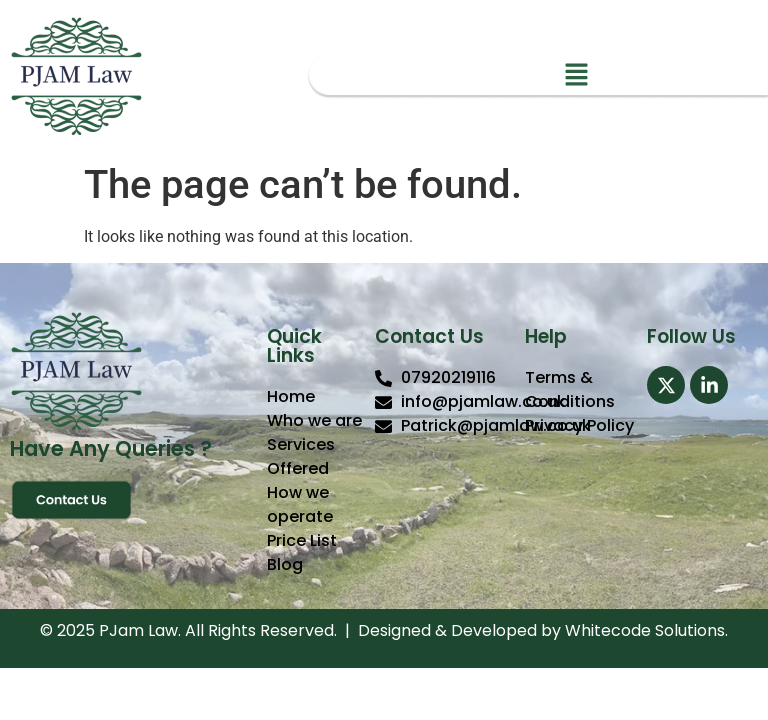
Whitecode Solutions (645, 630)
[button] (576, 76)
